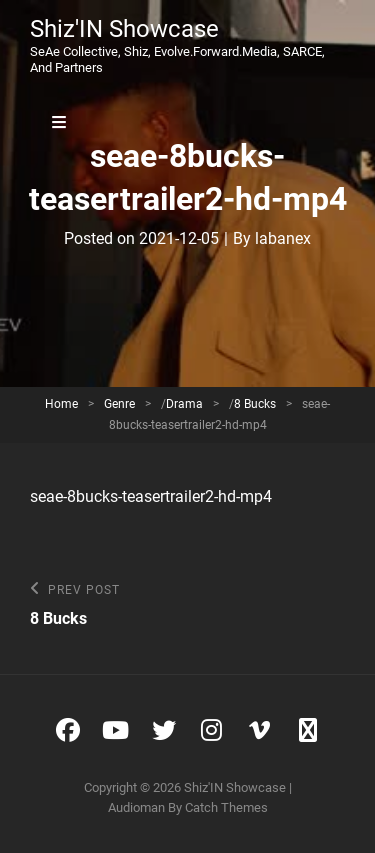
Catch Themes (226, 807)
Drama (184, 404)
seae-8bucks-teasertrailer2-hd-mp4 (151, 496)
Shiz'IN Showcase (124, 29)
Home (61, 404)
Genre (119, 404)
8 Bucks (255, 404)
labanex (283, 238)
